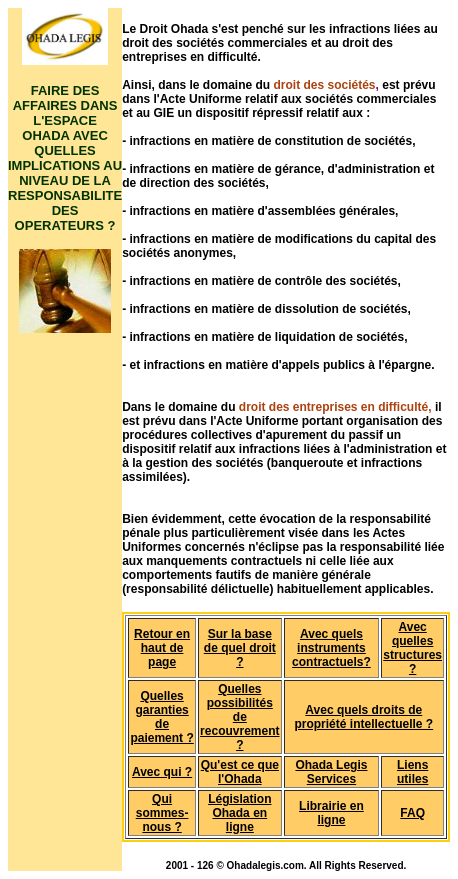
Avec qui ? (162, 772)
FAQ (412, 813)
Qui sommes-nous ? (162, 813)
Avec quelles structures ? (412, 648)
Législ (225, 799)
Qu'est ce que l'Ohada (240, 772)
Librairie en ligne (331, 813)
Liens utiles (412, 772)
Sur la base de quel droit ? (240, 648)
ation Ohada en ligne (241, 813)
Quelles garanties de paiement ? (161, 717)
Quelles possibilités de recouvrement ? (239, 717)
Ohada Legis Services (331, 772)
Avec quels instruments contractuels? (331, 648)
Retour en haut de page (162, 648)
